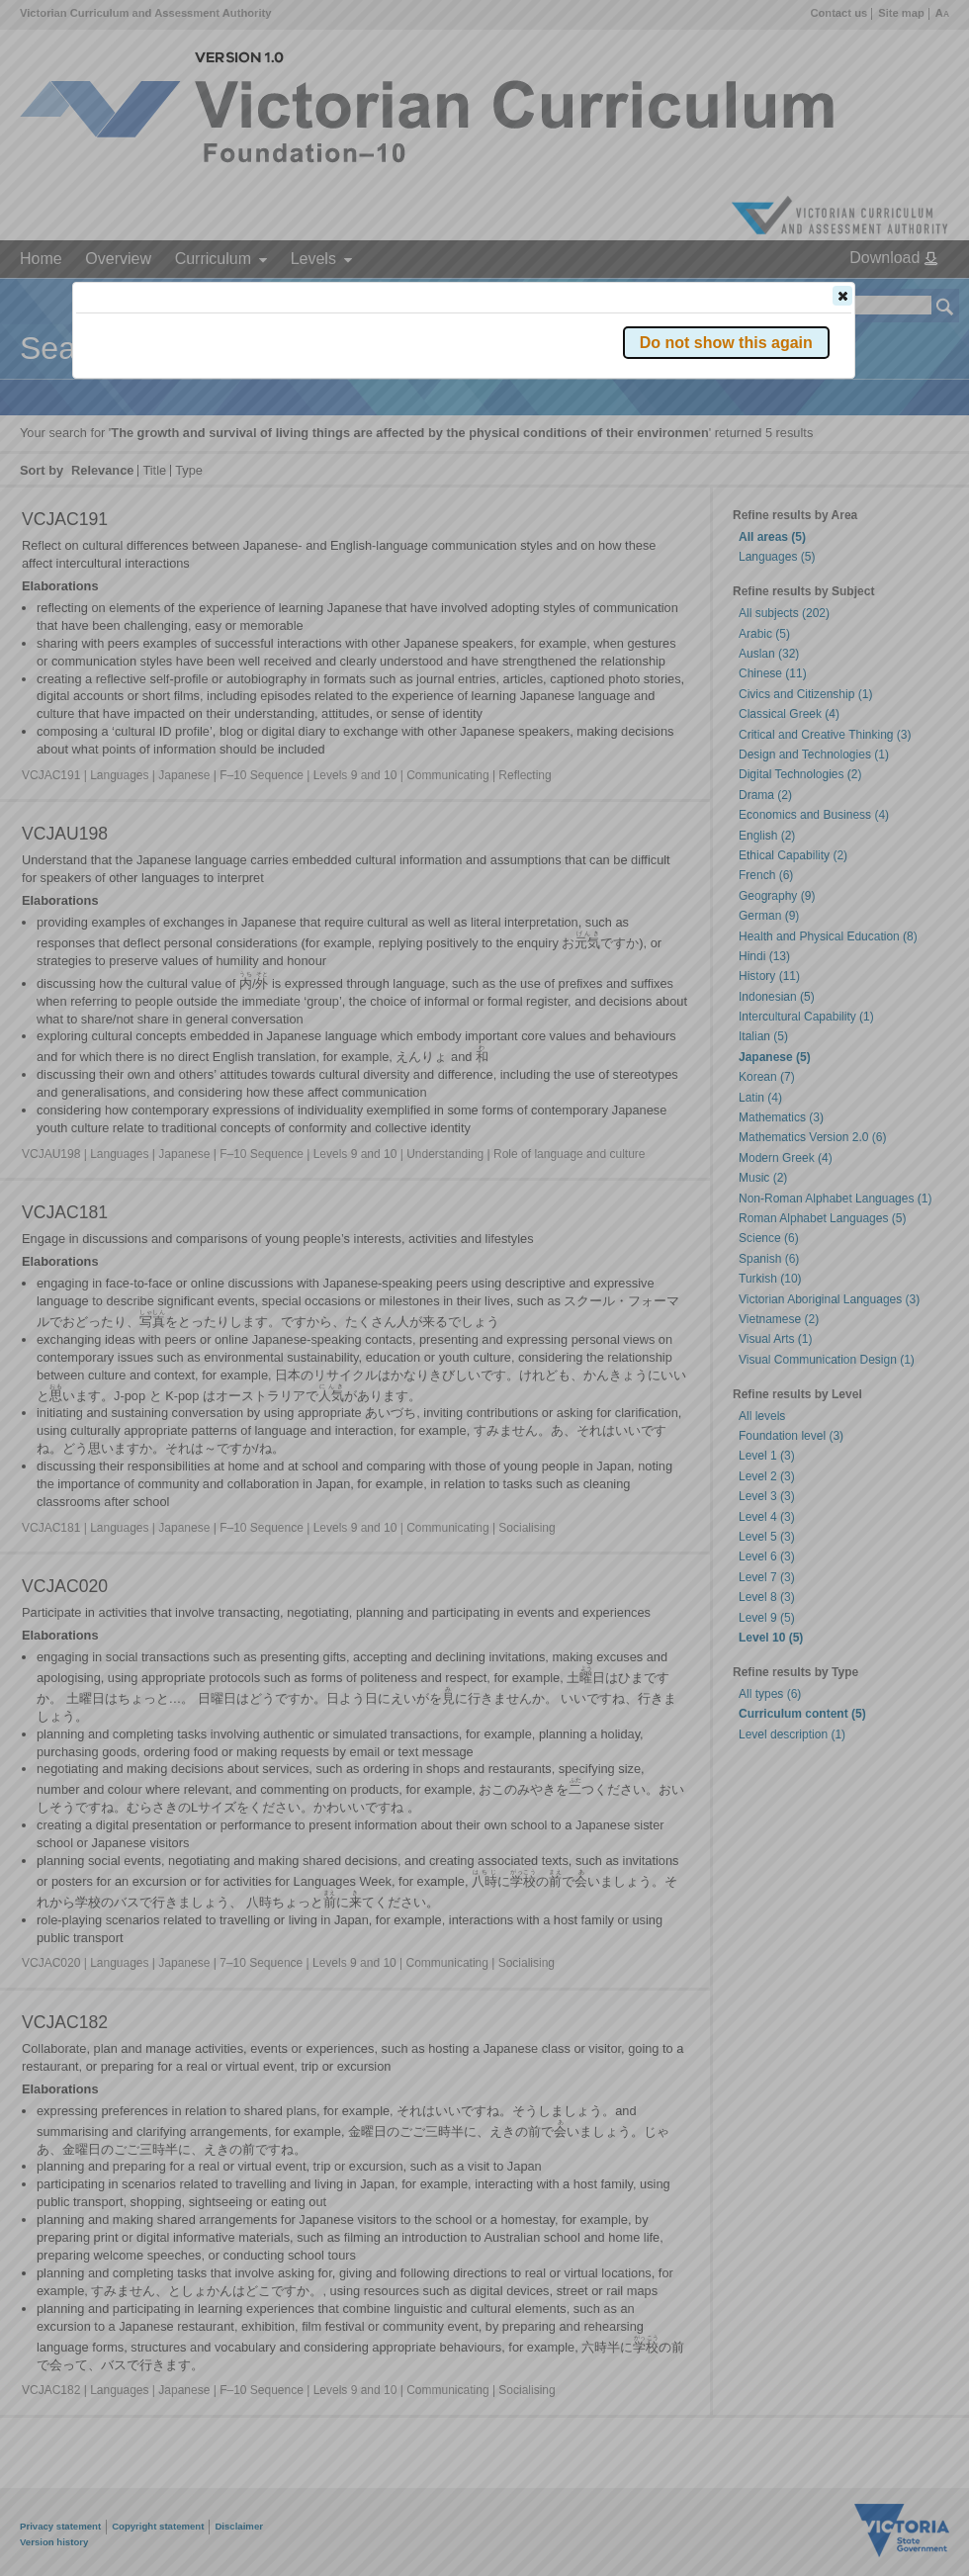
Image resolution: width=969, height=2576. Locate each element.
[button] (842, 296)
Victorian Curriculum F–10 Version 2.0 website (302, 407)
